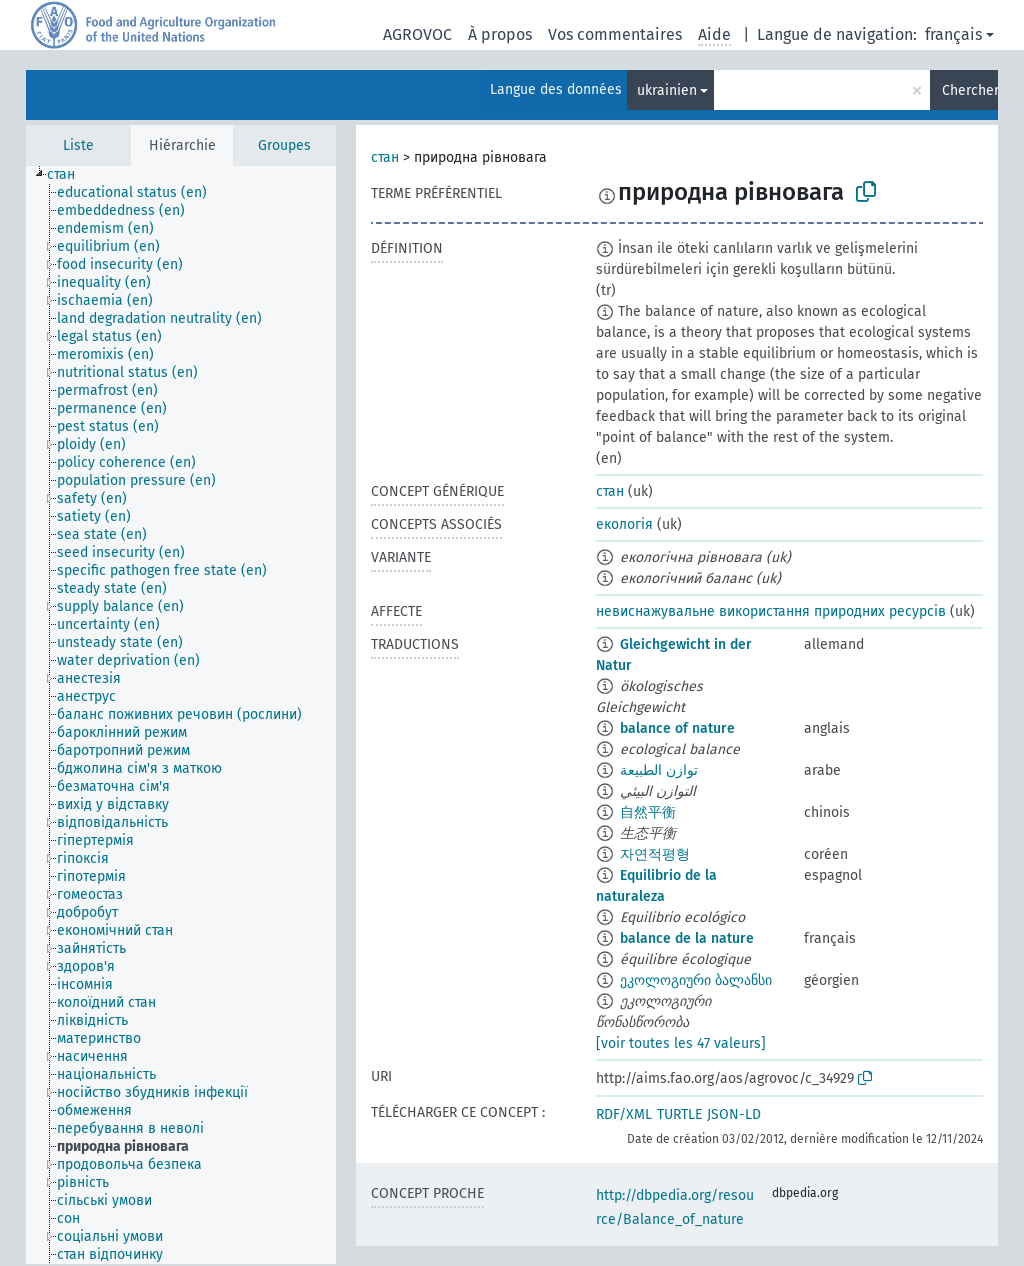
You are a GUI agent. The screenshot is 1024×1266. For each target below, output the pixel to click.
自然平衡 (648, 812)
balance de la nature (687, 938)
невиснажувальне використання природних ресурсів (771, 611)
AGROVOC (417, 34)
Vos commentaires (615, 34)
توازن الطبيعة (659, 770)
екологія (624, 524)
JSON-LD (734, 1114)
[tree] (181, 715)
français (953, 34)
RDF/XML (624, 1114)
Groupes (284, 145)
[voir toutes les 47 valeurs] (681, 1043)
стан (385, 157)
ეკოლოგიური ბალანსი (696, 980)
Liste (78, 145)
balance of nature (677, 728)
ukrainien (667, 90)
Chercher (970, 90)
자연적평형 (655, 854)
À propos (500, 34)
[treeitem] (69, 175)
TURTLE (679, 1114)
